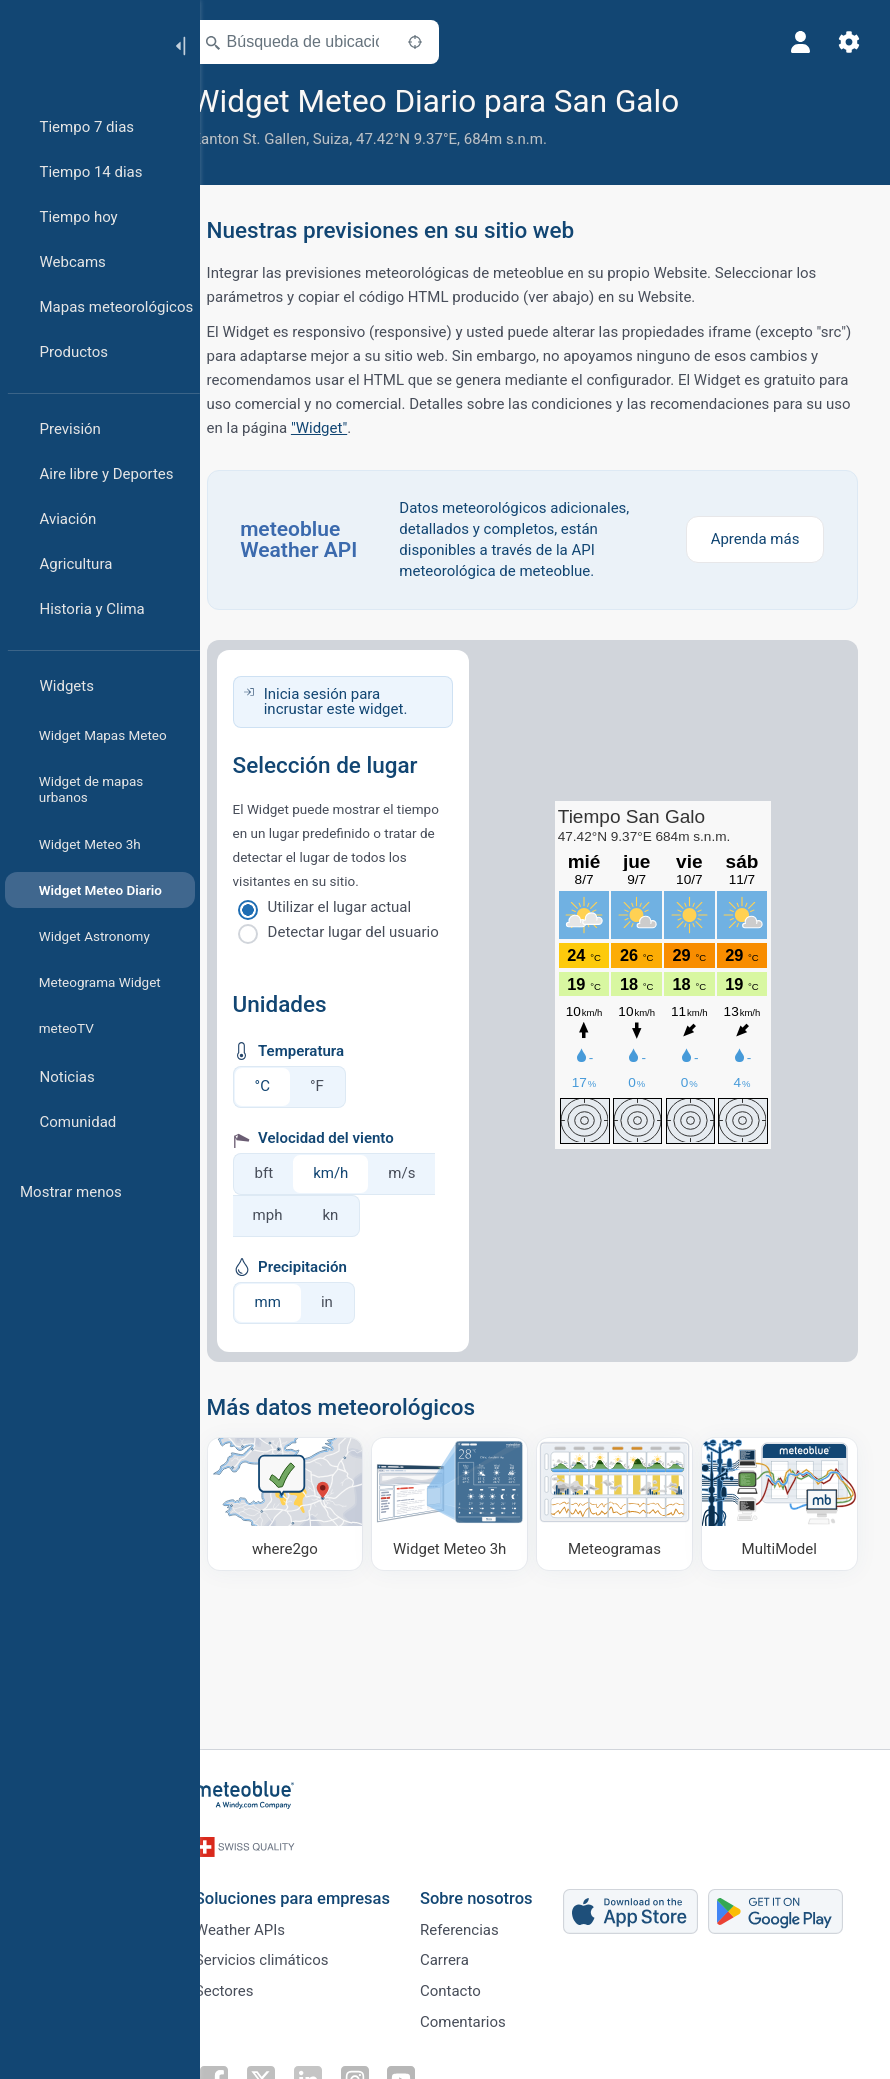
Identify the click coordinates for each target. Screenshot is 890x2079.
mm (296, 1302)
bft (292, 1173)
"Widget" (552, 428)
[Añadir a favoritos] (733, 99)
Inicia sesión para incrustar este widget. (363, 701)
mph (296, 1215)
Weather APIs (265, 1919)
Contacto (475, 1985)
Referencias (484, 1919)
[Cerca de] (443, 42)
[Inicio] (79, 44)
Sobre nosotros (501, 1885)
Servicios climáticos (287, 1952)
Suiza (359, 139)
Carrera (469, 1952)
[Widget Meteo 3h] (466, 1502)
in (355, 1302)
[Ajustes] (846, 42)
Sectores (249, 1985)
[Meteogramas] (623, 1502)
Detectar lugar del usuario (381, 932)
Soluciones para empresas (317, 1885)
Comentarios (488, 2018)
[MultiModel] (780, 1502)
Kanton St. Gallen (277, 139)
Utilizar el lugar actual (368, 907)
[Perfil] (798, 42)
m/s (430, 1173)
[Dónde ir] (309, 1502)
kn (359, 1215)
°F (345, 1086)
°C (290, 1086)
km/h (359, 1173)
